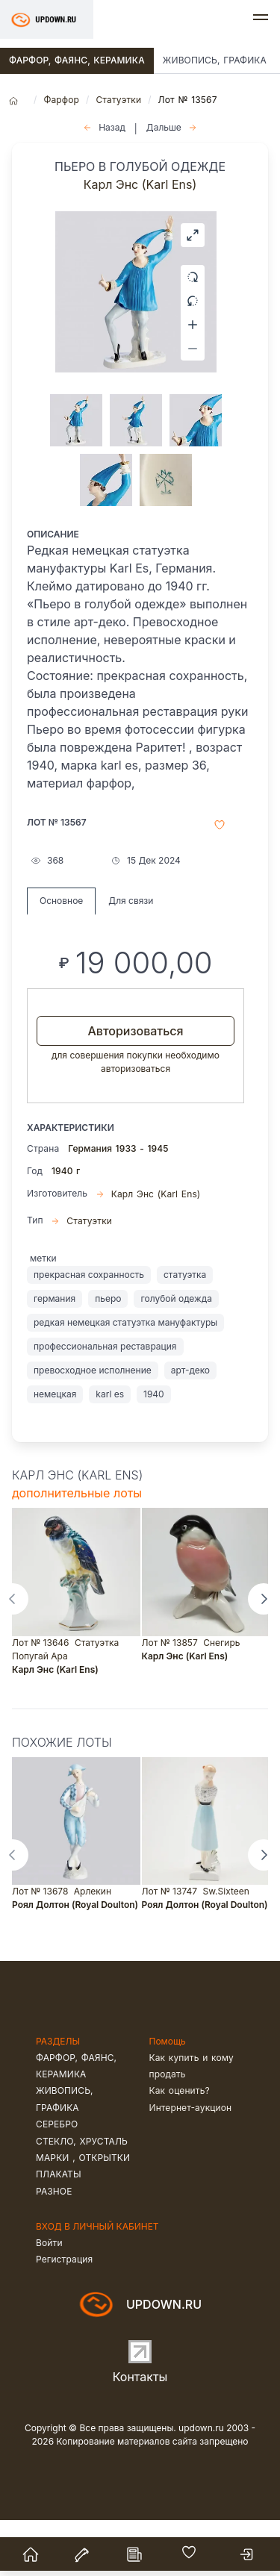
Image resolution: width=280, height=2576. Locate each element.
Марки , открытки (83, 2213)
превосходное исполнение (93, 1426)
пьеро (108, 1354)
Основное (61, 956)
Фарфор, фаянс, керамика (77, 60)
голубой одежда (175, 1354)
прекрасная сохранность (89, 1330)
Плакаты (58, 2230)
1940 (153, 1450)
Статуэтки (118, 99)
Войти (49, 2298)
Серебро (57, 2180)
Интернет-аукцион (190, 2163)
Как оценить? (179, 2146)
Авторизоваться (135, 1086)
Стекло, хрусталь (82, 2197)
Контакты (140, 2432)
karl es (110, 1450)
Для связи (130, 956)
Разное (54, 2247)
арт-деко (190, 1426)
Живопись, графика (215, 60)
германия (54, 1354)
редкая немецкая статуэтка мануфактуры (125, 1378)
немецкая (55, 1450)
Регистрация (64, 2315)
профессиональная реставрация (105, 1402)
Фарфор (61, 99)
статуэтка (185, 1330)
